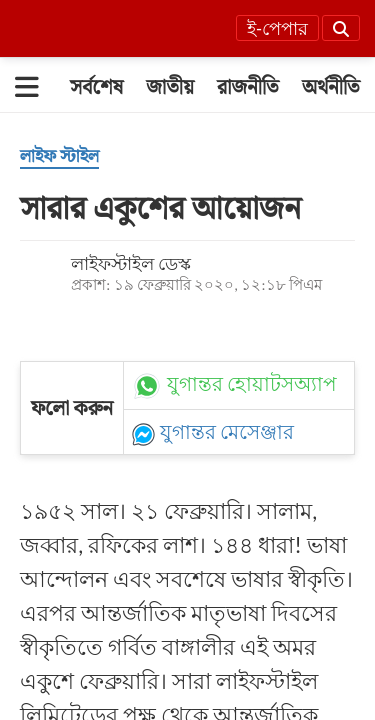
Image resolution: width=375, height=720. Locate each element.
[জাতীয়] (170, 87)
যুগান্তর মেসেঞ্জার (227, 432)
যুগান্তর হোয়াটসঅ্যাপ (252, 384)
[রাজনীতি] (248, 87)
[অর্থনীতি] (331, 87)
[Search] (341, 28)
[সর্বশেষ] (96, 87)
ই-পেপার (277, 29)
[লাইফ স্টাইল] (59, 157)
